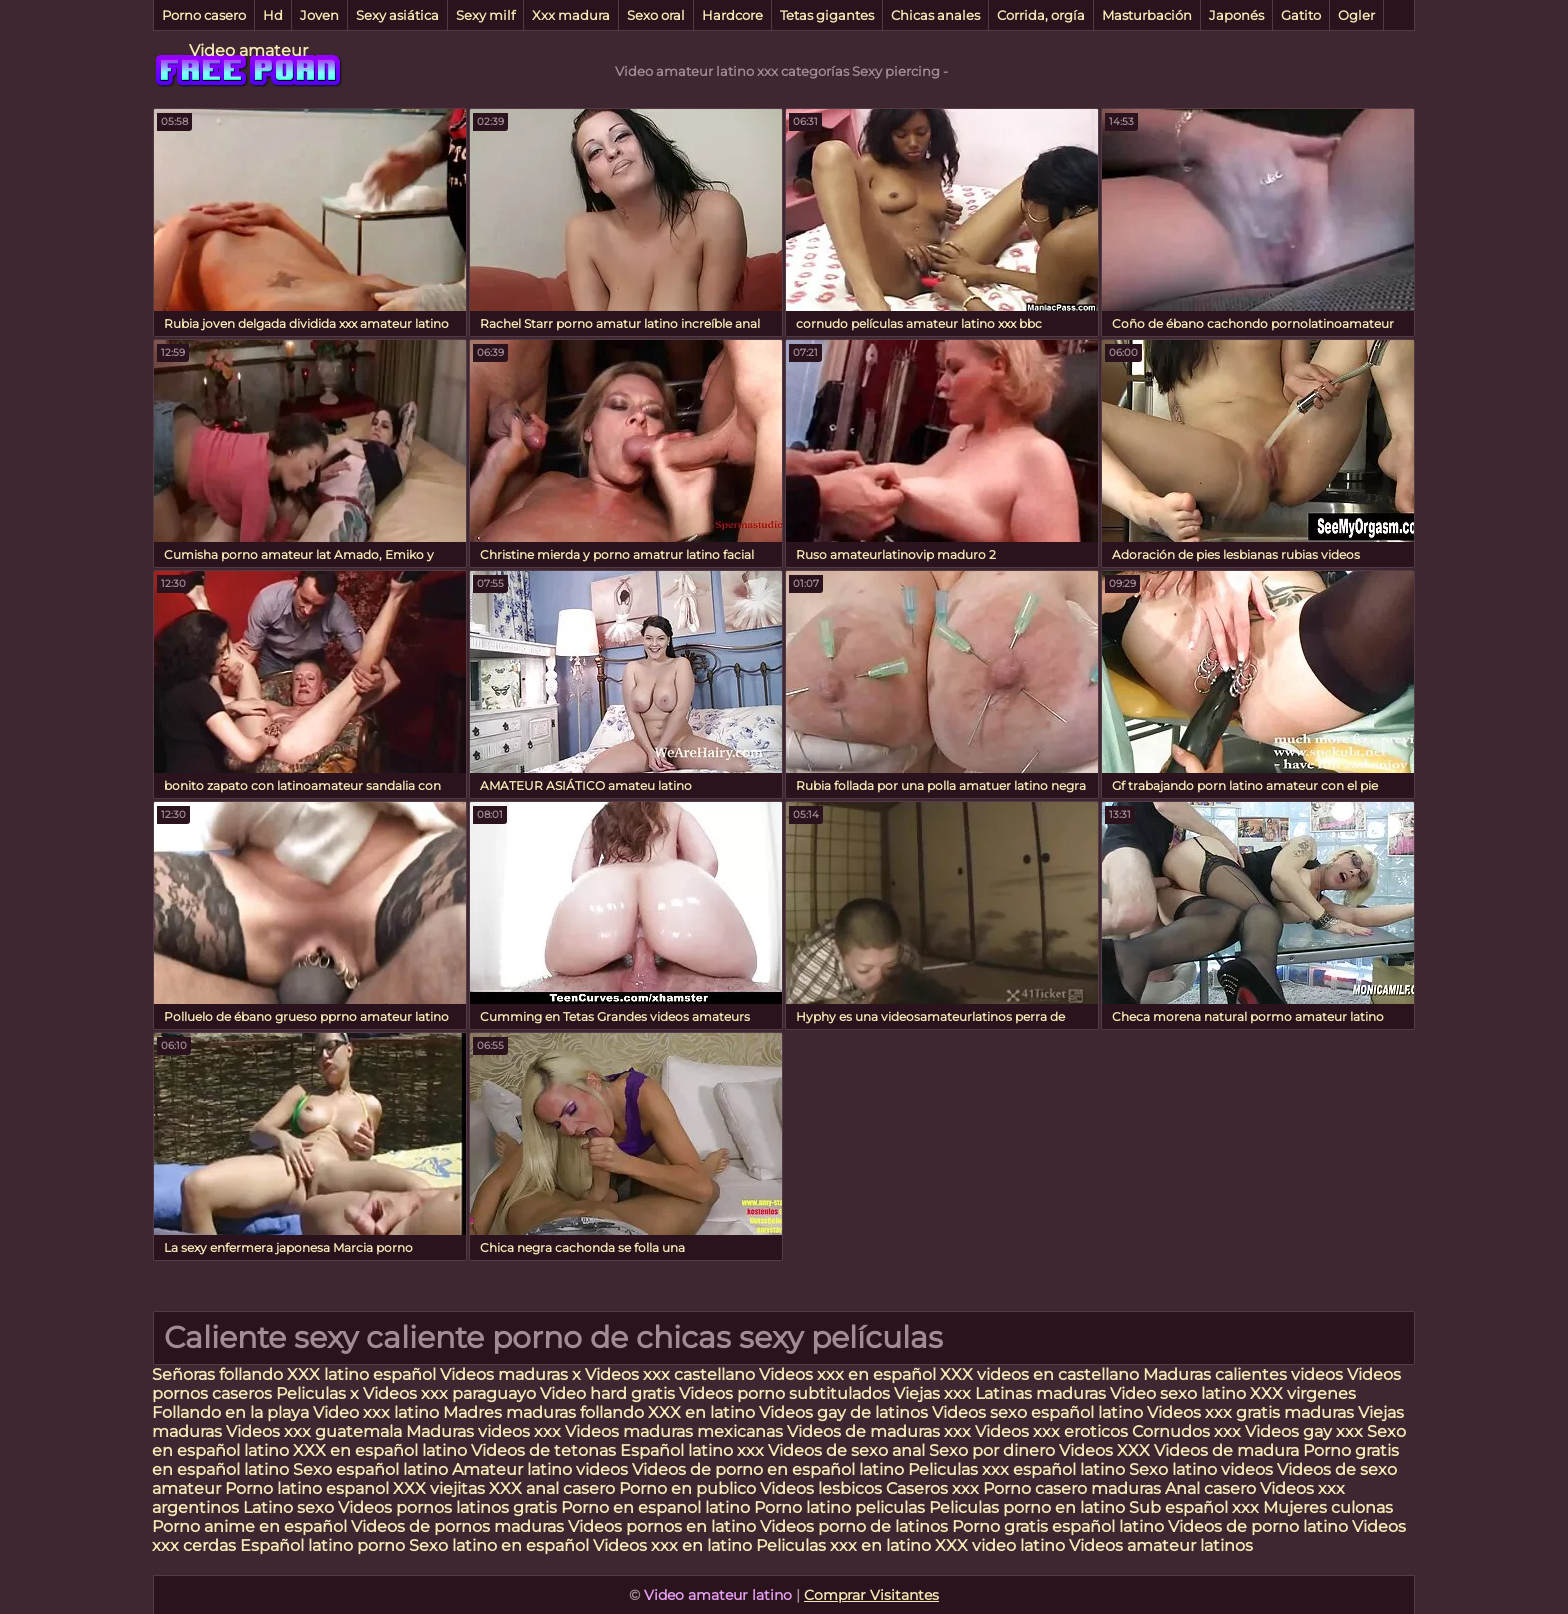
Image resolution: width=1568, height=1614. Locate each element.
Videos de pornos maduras (457, 1526)
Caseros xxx (932, 1488)
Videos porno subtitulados (784, 1393)
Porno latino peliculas (839, 1507)
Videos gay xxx (1304, 1431)
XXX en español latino (380, 1450)
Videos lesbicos (821, 1488)
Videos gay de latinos (843, 1412)
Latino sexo (288, 1507)
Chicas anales (935, 15)
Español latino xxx (692, 1450)
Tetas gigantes (827, 15)
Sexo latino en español (499, 1545)
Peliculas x (317, 1393)
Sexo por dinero (994, 1450)
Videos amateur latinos (1161, 1545)
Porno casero (204, 15)
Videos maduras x (510, 1374)
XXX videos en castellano (1041, 1374)
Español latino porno (322, 1545)
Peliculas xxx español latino (1016, 1469)
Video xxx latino (376, 1412)
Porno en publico (689, 1488)
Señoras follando (217, 1374)
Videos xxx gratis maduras (1252, 1412)
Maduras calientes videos (1243, 1374)
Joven (319, 15)
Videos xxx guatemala (314, 1431)
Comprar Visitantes (871, 1595)
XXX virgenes (1303, 1393)
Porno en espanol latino (655, 1507)
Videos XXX (1104, 1450)
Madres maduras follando (545, 1412)
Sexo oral (656, 15)
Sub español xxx (1196, 1507)
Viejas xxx (932, 1393)
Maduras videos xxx (483, 1431)
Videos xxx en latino (672, 1545)
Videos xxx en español (847, 1374)
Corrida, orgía (1041, 15)
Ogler (1356, 15)
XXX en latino (701, 1412)
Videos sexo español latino (1037, 1412)
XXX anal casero (552, 1488)
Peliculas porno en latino (1027, 1507)
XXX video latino (1000, 1545)
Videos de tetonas (543, 1450)
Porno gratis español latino (1058, 1526)
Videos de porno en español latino (768, 1469)
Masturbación (1147, 15)
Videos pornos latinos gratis (447, 1507)
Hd (273, 15)
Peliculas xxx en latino (843, 1545)
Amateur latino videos (540, 1469)
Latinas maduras (1040, 1393)
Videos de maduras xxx (881, 1431)
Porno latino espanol (307, 1488)
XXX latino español (363, 1374)
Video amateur (248, 50)
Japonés (1236, 15)
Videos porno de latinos (854, 1526)
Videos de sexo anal (846, 1450)
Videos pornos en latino (662, 1526)
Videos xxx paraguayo (451, 1393)
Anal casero (1210, 1488)
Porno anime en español (249, 1526)
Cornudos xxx (1186, 1431)
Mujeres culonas (1328, 1507)
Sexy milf (485, 15)
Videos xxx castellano (670, 1374)
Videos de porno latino (1258, 1526)
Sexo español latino (370, 1469)
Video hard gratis (609, 1393)
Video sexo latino (1178, 1393)
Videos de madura (1226, 1450)
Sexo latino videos (1201, 1469)
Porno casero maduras (1072, 1488)
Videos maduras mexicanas (676, 1431)
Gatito (1301, 15)
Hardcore (732, 15)
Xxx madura (571, 15)
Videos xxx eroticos (1051, 1431)
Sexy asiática (397, 15)
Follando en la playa (230, 1412)
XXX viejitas (439, 1488)
